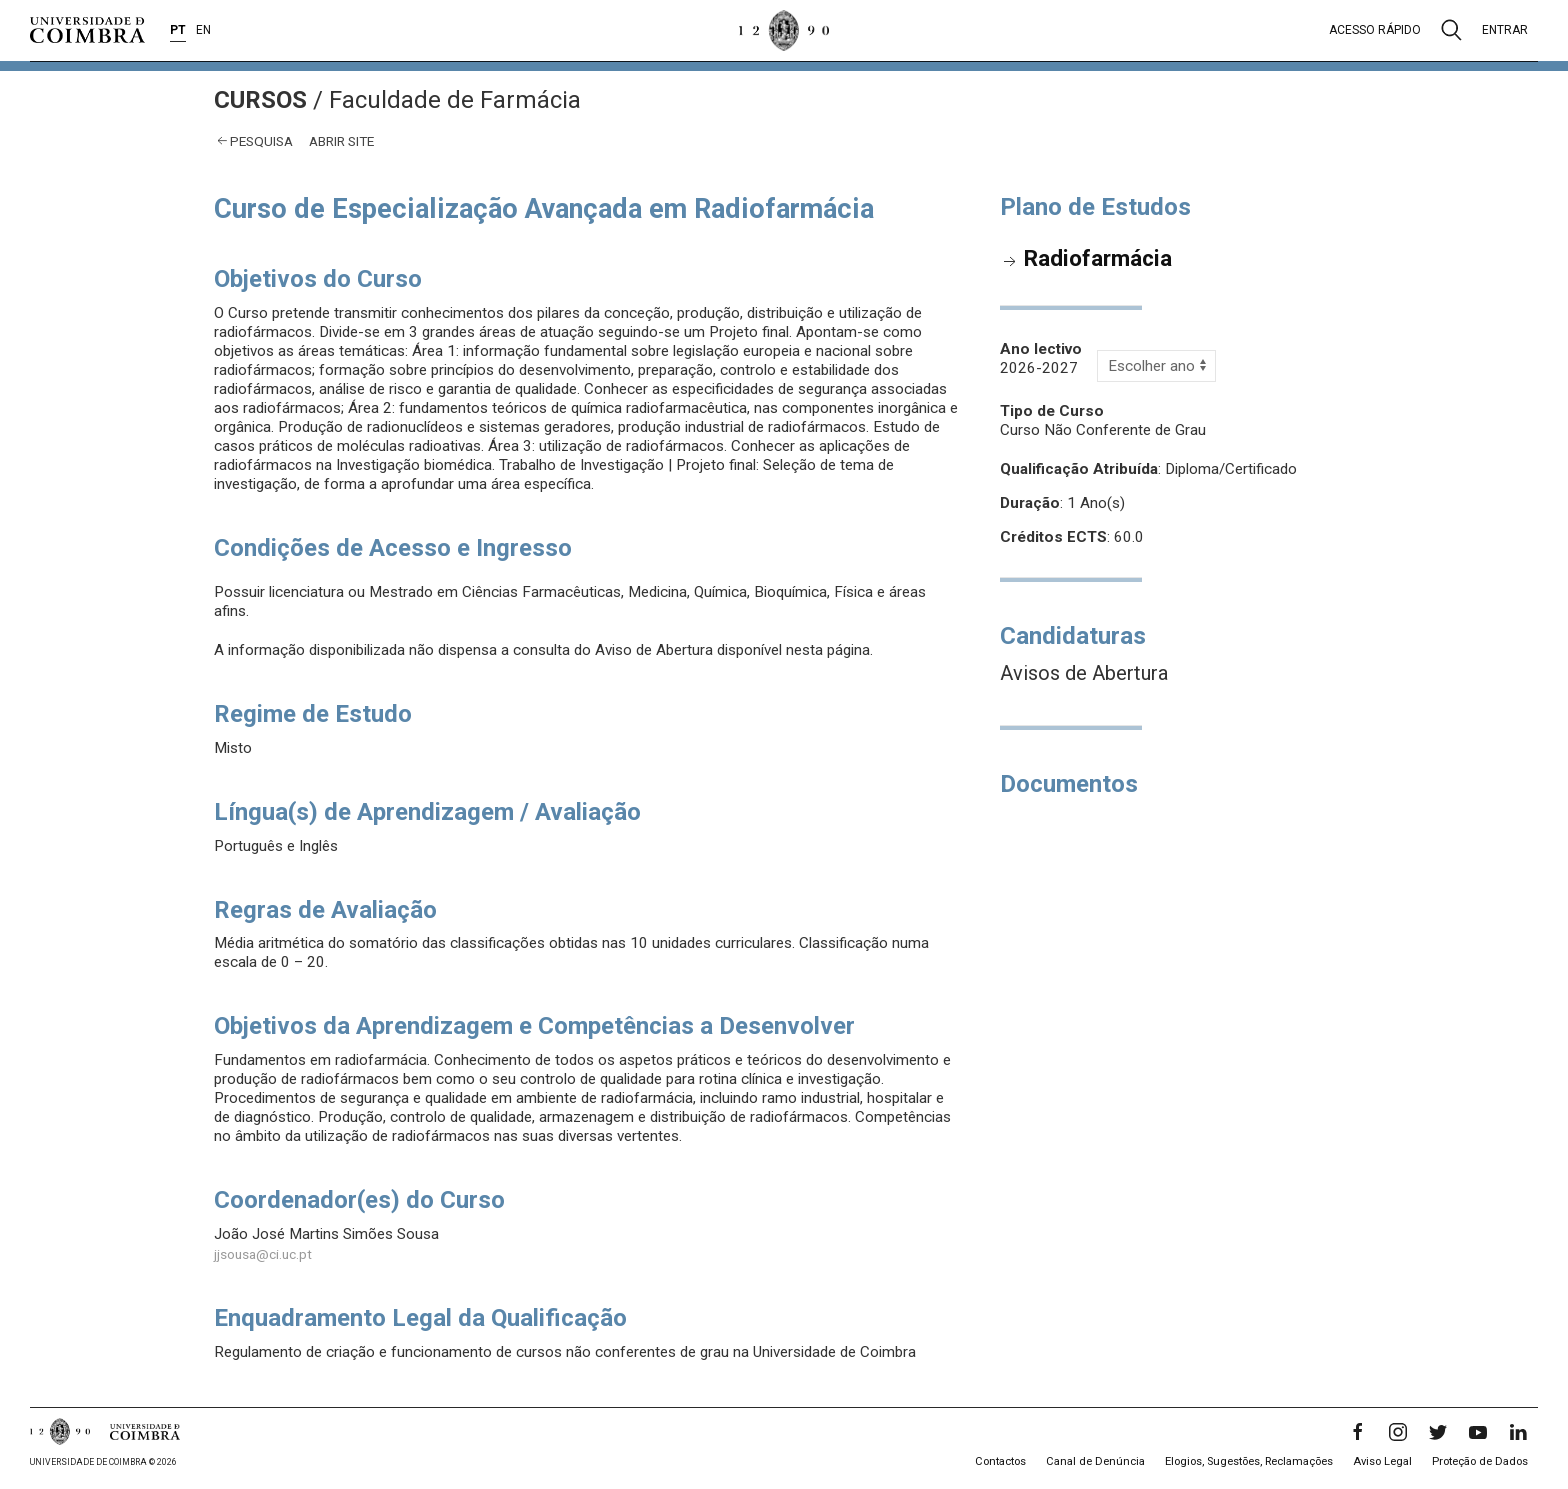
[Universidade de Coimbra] (87, 30)
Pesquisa (261, 141)
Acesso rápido (1375, 30)
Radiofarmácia (1098, 258)
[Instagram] (1398, 1432)
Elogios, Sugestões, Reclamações (1249, 1461)
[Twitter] (1438, 1432)
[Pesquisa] (1451, 30)
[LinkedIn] (1518, 1432)
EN (203, 30)
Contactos (1000, 1461)
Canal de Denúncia (1095, 1461)
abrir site (341, 141)
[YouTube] (1478, 1432)
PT (178, 30)
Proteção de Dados (1480, 1461)
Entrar (1505, 30)
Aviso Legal (1382, 1461)
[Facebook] (1358, 1432)
